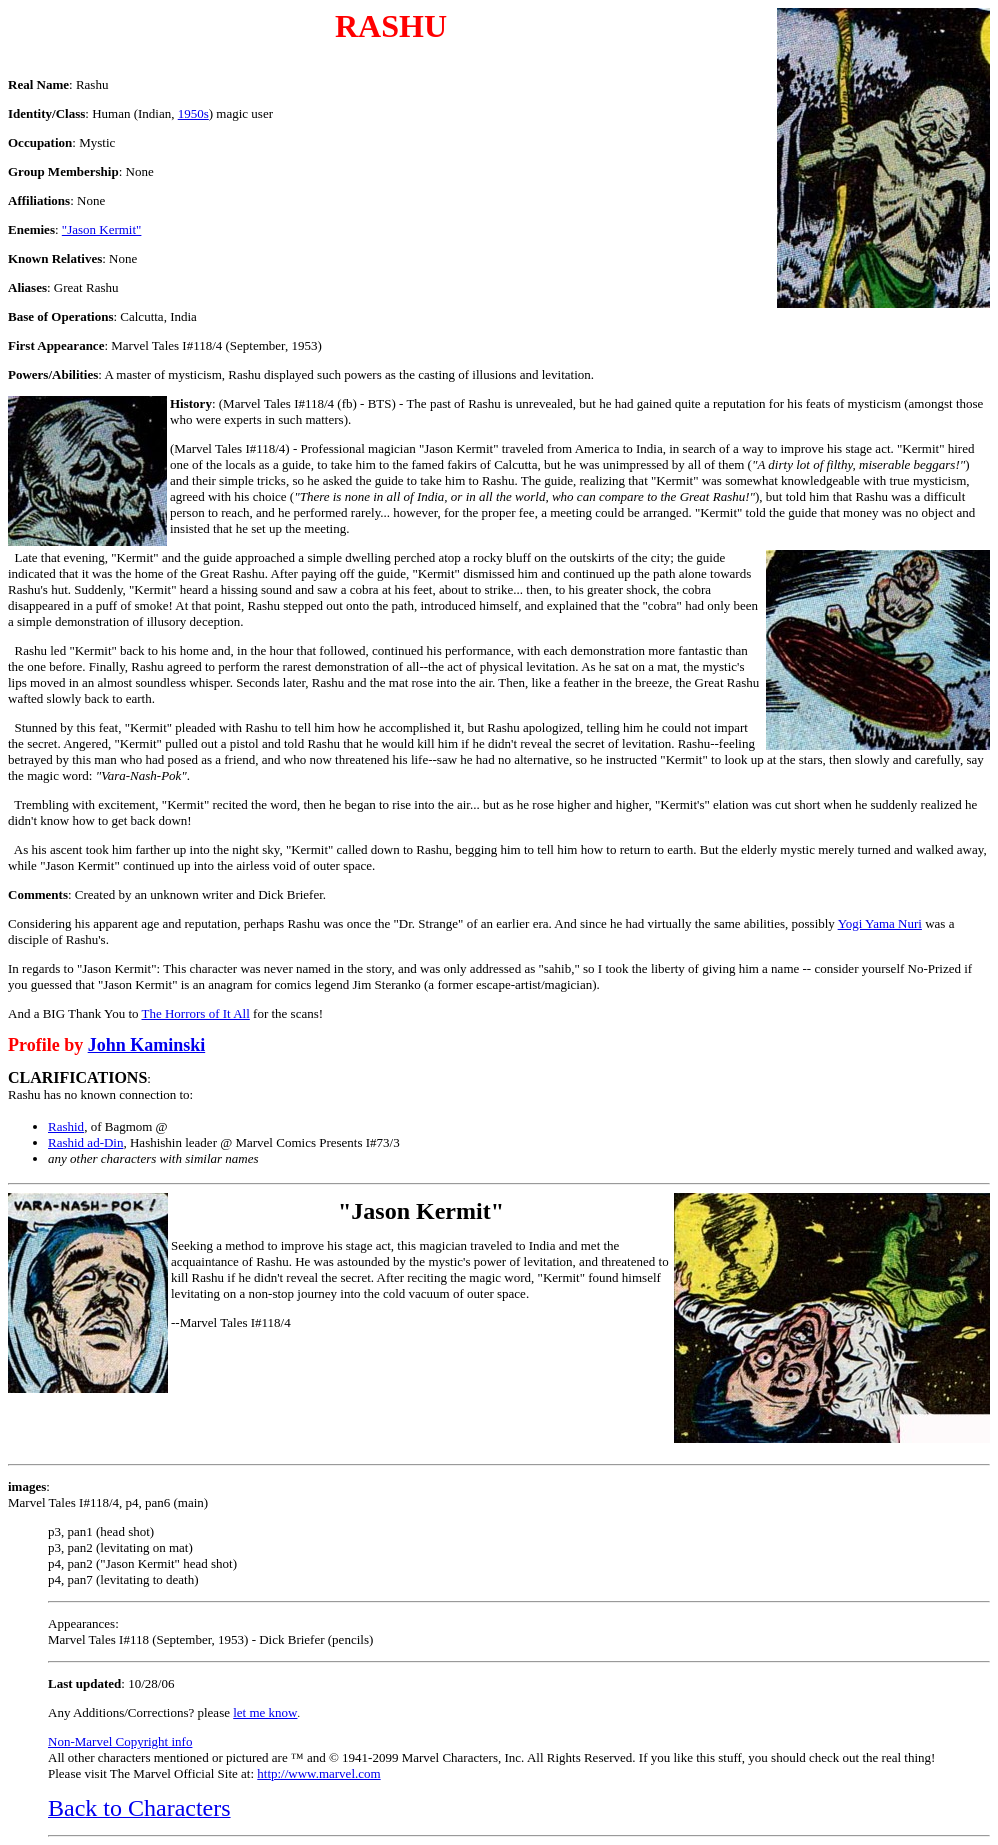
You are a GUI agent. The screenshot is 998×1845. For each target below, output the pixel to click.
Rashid (66, 1126)
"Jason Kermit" (102, 229)
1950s (193, 113)
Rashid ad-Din (85, 1142)
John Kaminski (147, 1045)
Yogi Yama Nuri (880, 923)
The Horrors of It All (196, 1013)
